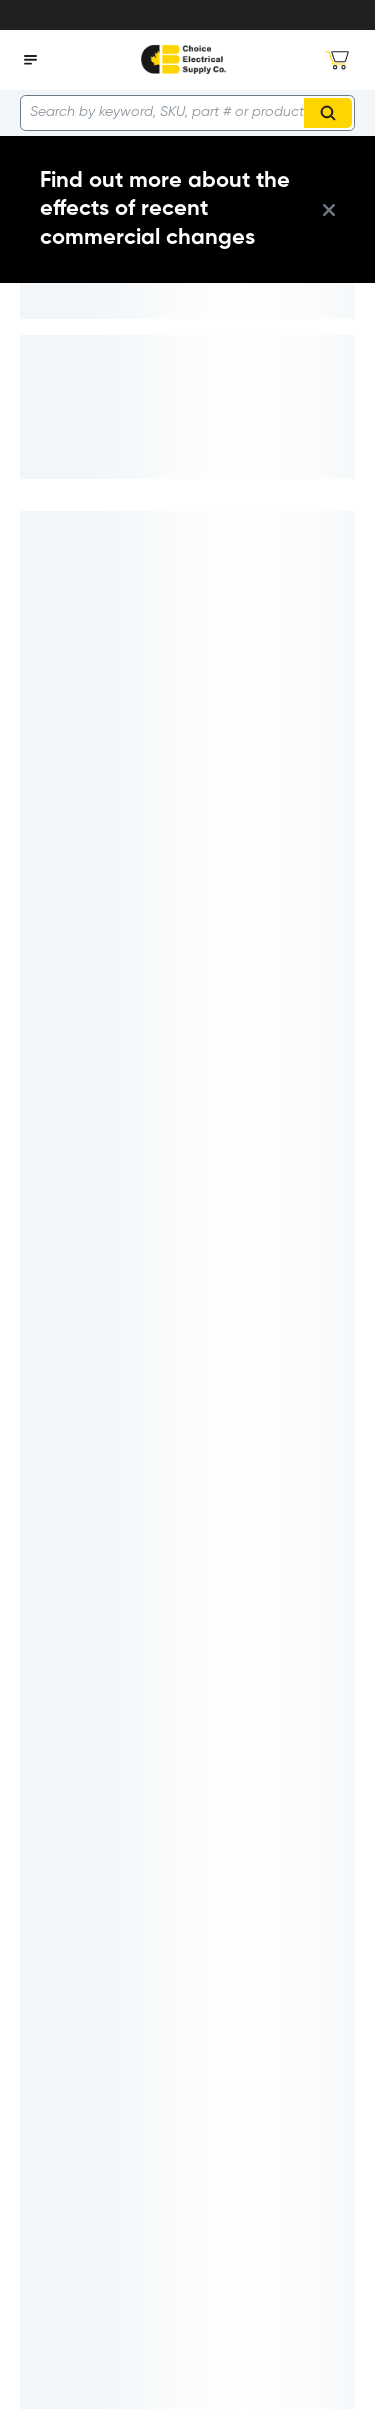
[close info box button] (329, 210)
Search (331, 113)
